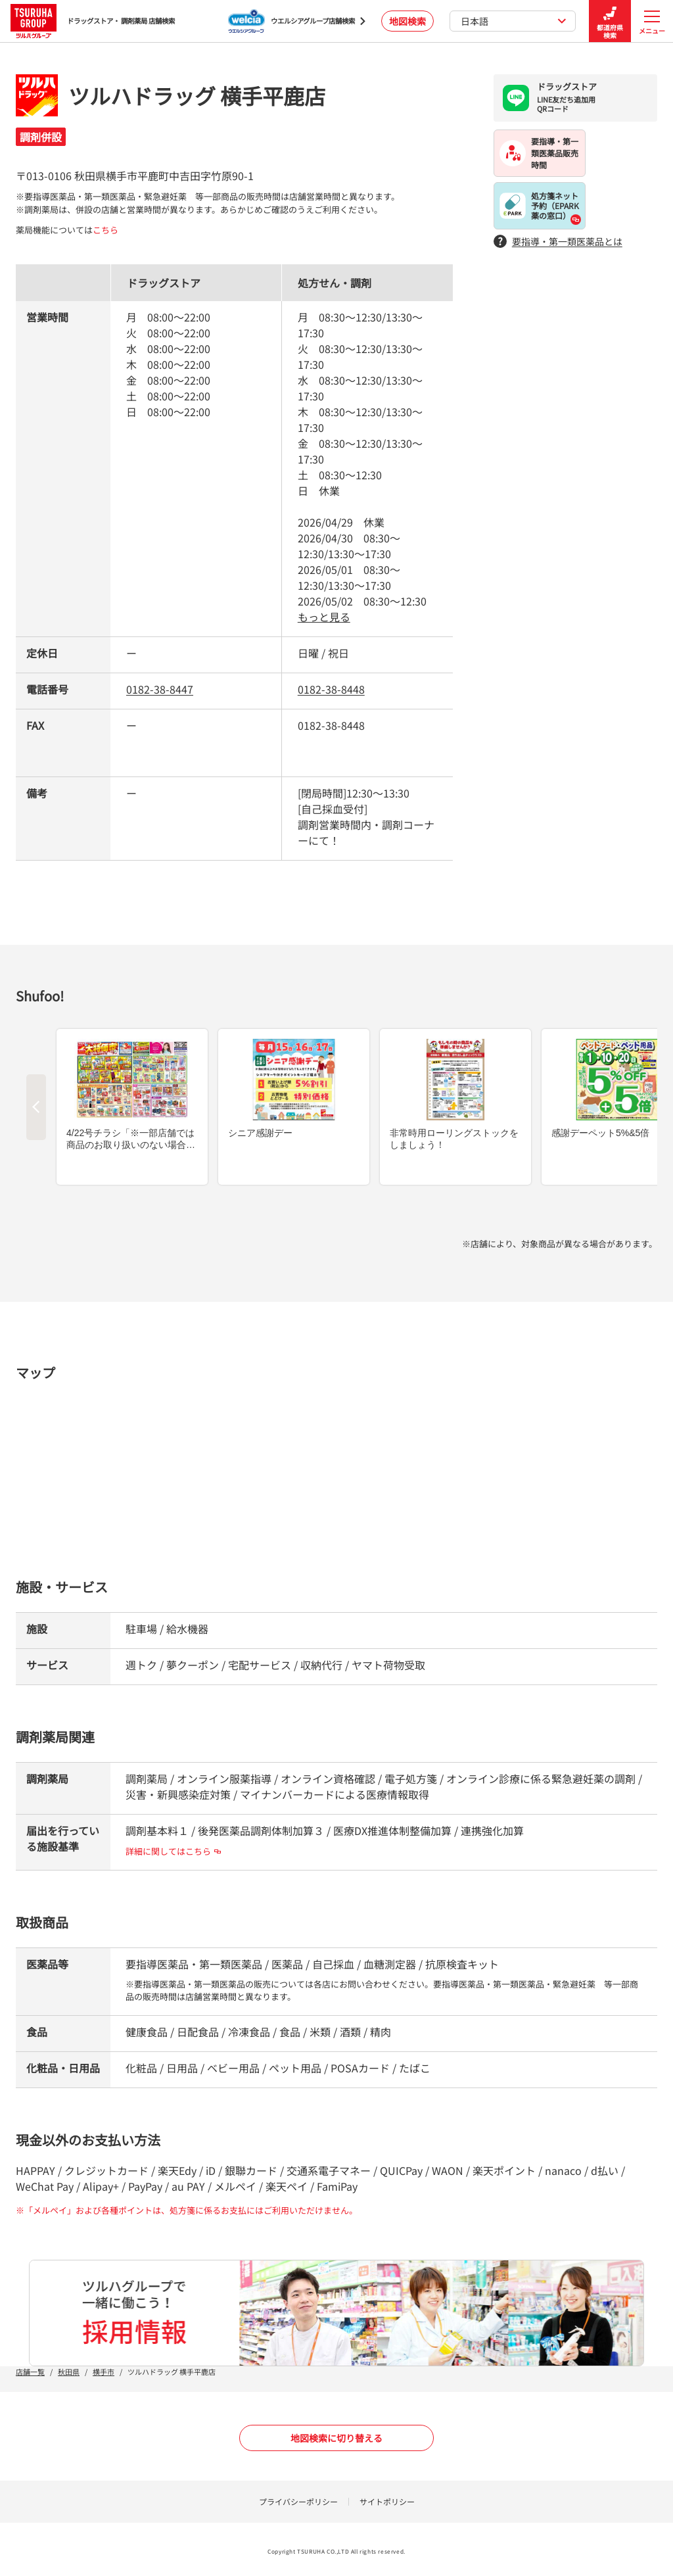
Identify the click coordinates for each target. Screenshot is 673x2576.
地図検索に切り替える (336, 2438)
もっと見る (324, 617)
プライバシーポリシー (298, 2501)
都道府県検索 (610, 21)
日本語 (514, 21)
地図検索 (407, 21)
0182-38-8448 (331, 689)
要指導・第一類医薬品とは (558, 242)
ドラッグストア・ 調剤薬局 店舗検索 (93, 20)
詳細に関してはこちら (173, 1851)
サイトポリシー (387, 2501)
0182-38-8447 (159, 689)
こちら (105, 230)
